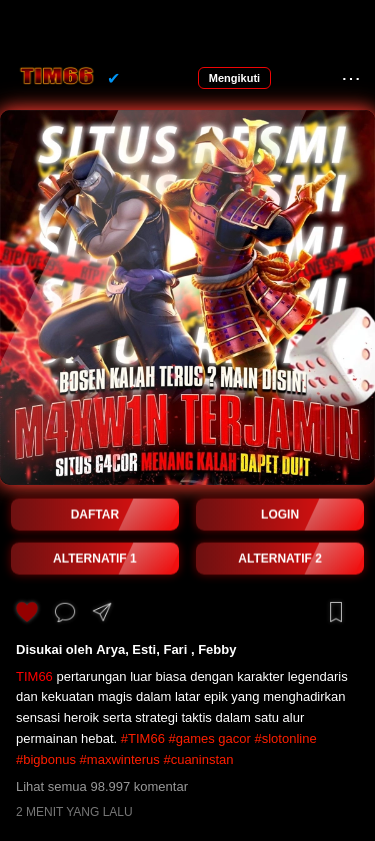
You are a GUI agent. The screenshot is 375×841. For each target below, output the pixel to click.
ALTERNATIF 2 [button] (280, 559)
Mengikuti (234, 78)
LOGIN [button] (280, 515)
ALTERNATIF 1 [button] (95, 559)
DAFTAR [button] (95, 515)
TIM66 (34, 676)
